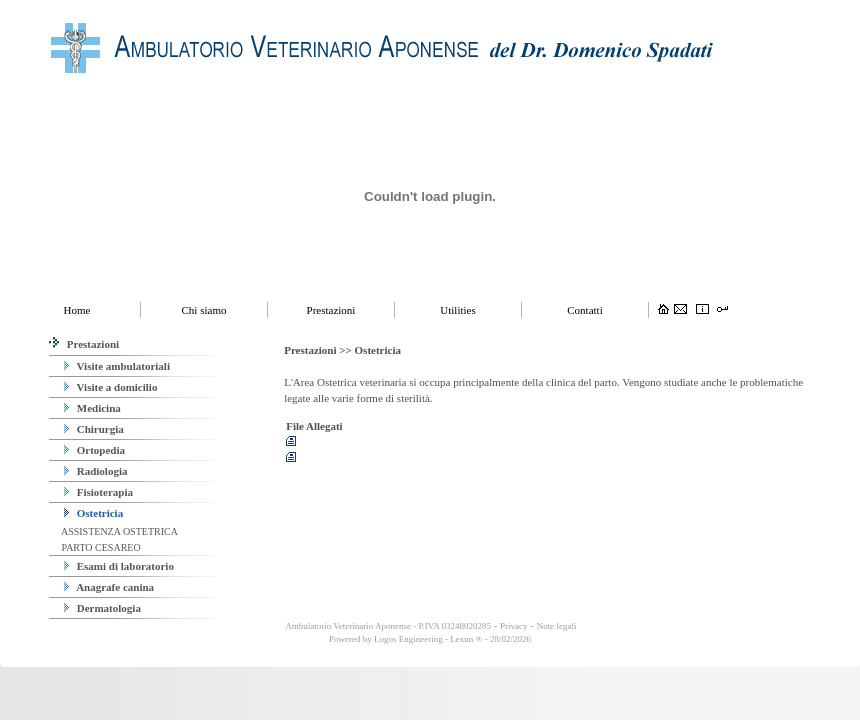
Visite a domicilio (110, 387)
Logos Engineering (408, 639)
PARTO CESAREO (100, 547)
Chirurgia (94, 429)
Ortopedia (94, 450)
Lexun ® (466, 639)
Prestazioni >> (319, 350)
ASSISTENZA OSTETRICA (118, 531)
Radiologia (95, 471)
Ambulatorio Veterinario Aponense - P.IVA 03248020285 (387, 626)
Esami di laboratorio (119, 566)
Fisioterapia (98, 492)
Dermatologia (102, 608)
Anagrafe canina (109, 587)
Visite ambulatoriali (117, 366)
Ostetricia (93, 513)
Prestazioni (84, 344)
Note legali (557, 626)
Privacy (514, 626)
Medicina (92, 408)
